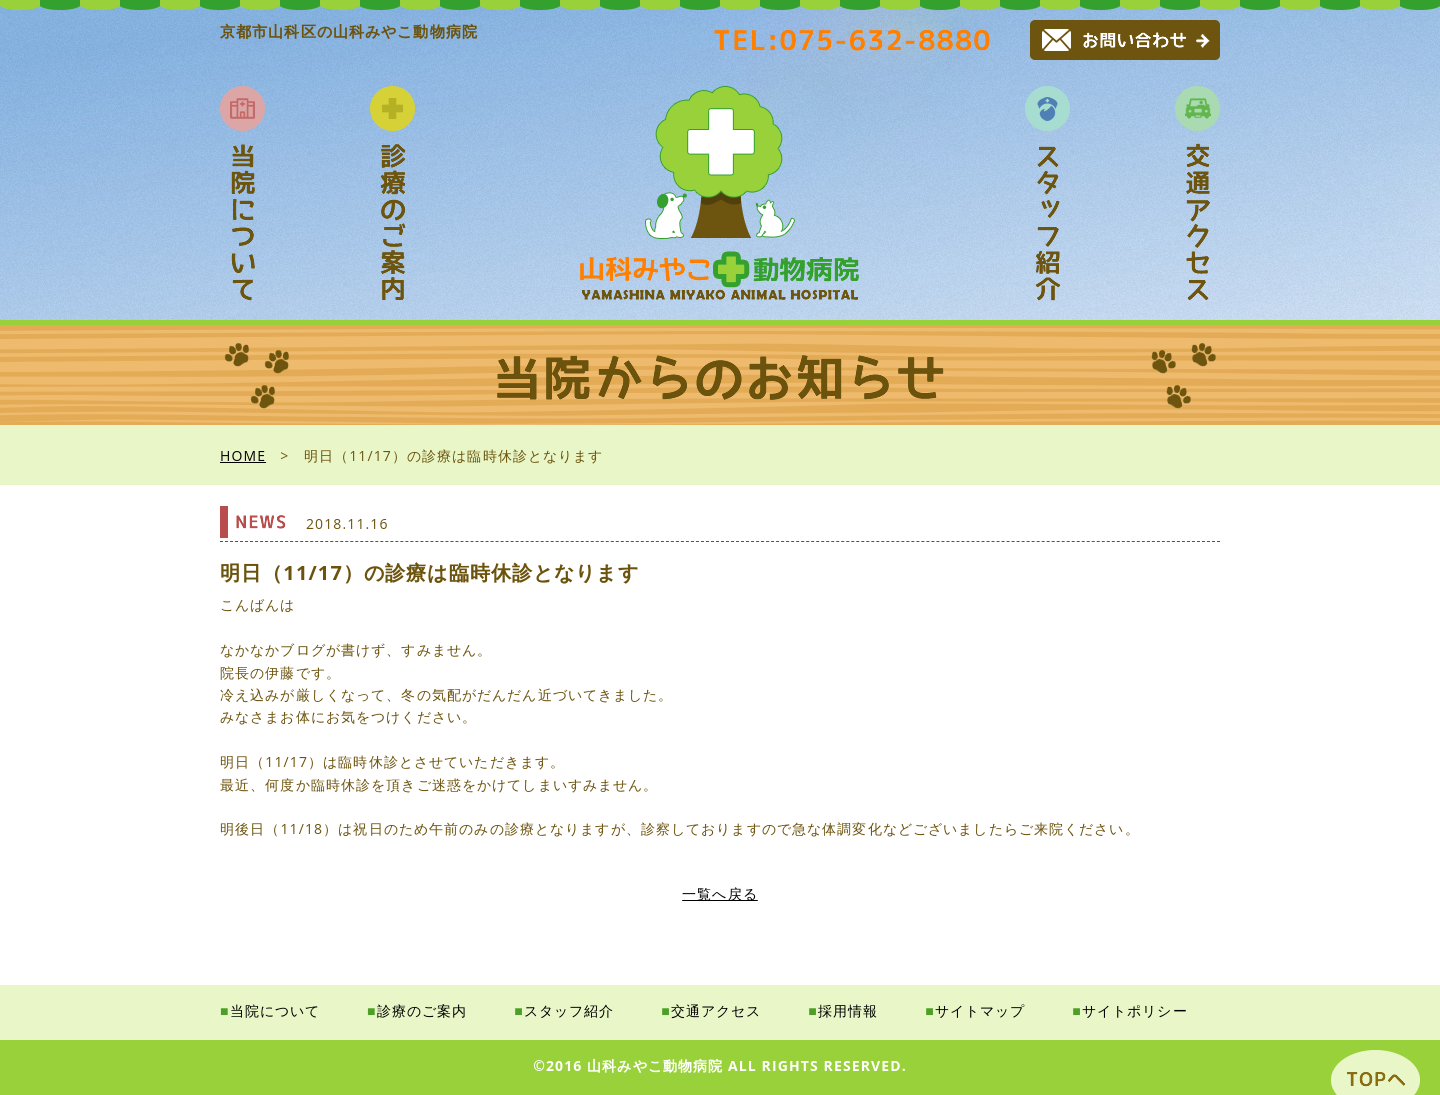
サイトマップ (980, 1010)
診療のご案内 (422, 1010)
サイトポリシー (1135, 1010)
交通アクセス (716, 1010)
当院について (275, 1010)
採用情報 (848, 1010)
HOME (243, 455)
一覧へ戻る (720, 893)
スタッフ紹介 (569, 1010)
